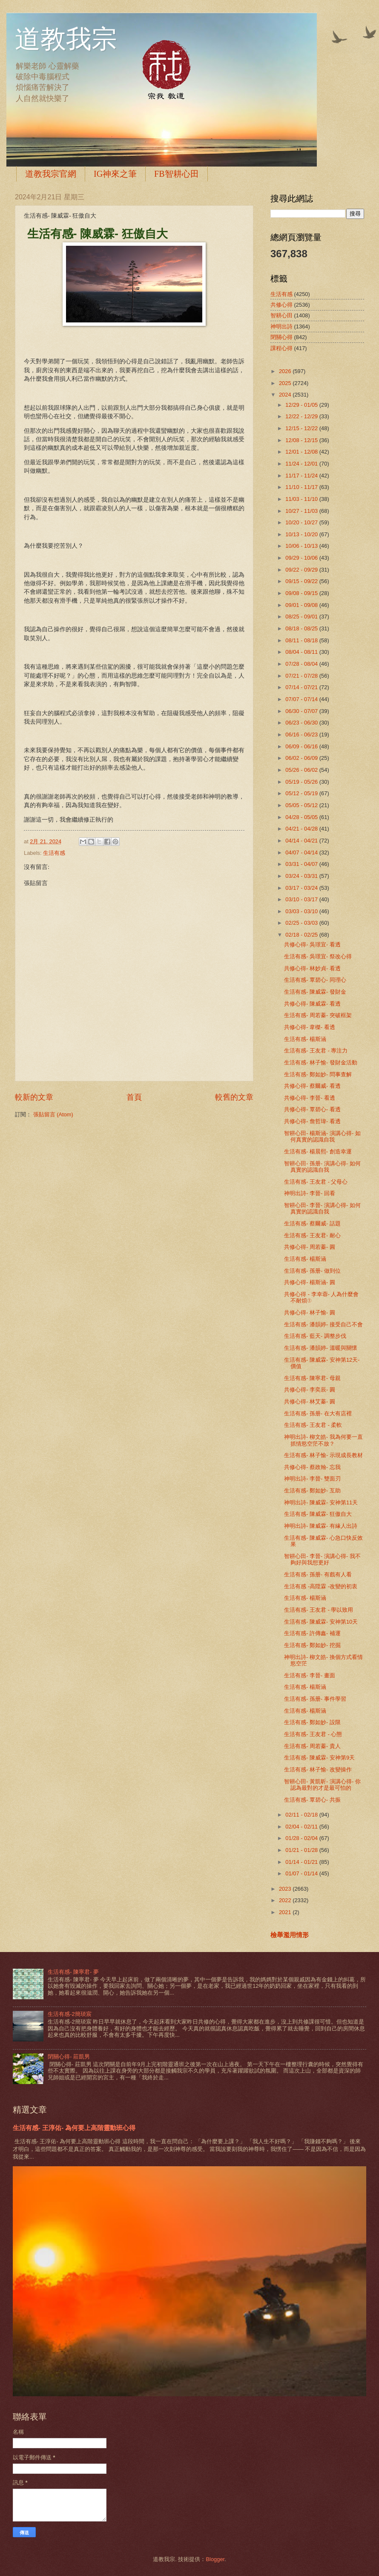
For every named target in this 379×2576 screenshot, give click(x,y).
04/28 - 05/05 (302, 817)
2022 (286, 1900)
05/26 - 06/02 (302, 770)
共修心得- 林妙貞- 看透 (312, 968)
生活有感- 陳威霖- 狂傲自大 (318, 1514)
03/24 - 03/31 (302, 876)
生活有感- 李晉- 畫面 (309, 1675)
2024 (286, 394)
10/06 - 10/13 (302, 546)
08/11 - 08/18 (302, 640)
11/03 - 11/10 (302, 499)
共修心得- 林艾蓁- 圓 (309, 1401)
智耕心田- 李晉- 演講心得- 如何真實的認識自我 (322, 1208)
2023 (286, 1889)
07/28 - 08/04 (302, 664)
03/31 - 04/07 (302, 864)
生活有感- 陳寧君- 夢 (73, 1972)
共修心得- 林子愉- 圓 (309, 1312)
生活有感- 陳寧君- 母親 (312, 1378)
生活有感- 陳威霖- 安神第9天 (319, 1757)
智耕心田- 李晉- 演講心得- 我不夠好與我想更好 (322, 1559)
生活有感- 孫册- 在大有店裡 (318, 1413)
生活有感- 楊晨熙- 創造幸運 (318, 1151)
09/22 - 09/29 (302, 569)
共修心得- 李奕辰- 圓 (309, 1389)
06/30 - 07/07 (302, 711)
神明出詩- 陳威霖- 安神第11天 (321, 1502)
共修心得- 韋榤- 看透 (309, 1027)
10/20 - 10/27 (302, 522)
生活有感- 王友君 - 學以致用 (318, 1610)
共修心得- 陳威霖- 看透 (312, 1003)
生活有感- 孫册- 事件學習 (315, 1699)
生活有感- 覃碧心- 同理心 (315, 980)
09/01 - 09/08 (302, 605)
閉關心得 (281, 337)
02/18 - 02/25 (302, 935)
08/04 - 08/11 (302, 652)
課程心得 (281, 348)
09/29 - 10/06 (302, 558)
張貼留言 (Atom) (53, 1114)
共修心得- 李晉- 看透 (309, 1098)
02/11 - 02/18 (302, 1814)
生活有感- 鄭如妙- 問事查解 (318, 1074)
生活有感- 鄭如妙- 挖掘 (312, 1645)
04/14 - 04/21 (302, 840)
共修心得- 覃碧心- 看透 (312, 1109)
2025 (286, 383)
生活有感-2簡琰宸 (69, 2014)
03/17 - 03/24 (302, 888)
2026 (286, 371)
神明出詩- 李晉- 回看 (309, 1193)
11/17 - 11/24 (302, 475)
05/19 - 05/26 (302, 782)
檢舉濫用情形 (289, 1934)
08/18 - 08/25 (302, 628)
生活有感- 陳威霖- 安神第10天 (321, 1622)
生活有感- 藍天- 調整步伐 (315, 1336)
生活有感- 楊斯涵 (305, 1039)
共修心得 (281, 305)
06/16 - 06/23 (302, 734)
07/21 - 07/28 (302, 676)
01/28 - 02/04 (302, 1838)
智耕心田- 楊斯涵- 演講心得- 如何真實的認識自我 (322, 1136)
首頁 (134, 1097)
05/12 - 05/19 (302, 793)
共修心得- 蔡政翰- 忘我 (312, 1467)
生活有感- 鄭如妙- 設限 (312, 1722)
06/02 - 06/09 (302, 758)
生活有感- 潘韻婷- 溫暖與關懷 (320, 1348)
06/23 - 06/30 (302, 722)
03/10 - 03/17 (302, 899)
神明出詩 (281, 326)
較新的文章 (34, 1097)
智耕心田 (281, 315)
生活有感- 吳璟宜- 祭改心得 (318, 956)
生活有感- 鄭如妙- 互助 (312, 1490)
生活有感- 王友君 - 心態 (313, 1734)
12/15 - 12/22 (302, 428)
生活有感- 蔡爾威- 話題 (312, 1223)
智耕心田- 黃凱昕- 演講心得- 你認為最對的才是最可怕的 (322, 1784)
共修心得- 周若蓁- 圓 (309, 1247)
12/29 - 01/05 (302, 405)
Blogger (215, 2559)
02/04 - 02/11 (302, 1826)
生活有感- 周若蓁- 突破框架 (318, 1015)
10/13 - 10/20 (302, 534)
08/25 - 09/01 (302, 616)
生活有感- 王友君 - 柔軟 (313, 1425)
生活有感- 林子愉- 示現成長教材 (323, 1455)
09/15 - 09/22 (302, 581)
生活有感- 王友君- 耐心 (312, 1235)
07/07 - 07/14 (302, 699)
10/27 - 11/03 (302, 511)
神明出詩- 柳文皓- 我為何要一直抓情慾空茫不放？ (323, 1440)
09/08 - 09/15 (302, 593)
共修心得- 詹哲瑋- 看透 (312, 1121)
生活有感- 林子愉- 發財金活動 (320, 1062)
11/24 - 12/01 (302, 463)
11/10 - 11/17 (302, 487)
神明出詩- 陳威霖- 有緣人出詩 (320, 1526)
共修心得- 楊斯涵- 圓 (309, 1282)
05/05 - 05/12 (302, 805)
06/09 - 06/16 (302, 746)
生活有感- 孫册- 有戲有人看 (318, 1574)
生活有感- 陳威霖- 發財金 (315, 992)
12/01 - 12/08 (302, 451)
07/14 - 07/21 (302, 687)
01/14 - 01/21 (302, 1862)
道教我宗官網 (50, 173)
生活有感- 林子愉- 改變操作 (318, 1769)
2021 (286, 1912)
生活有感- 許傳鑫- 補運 (312, 1633)
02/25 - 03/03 (302, 923)
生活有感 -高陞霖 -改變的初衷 (320, 1586)
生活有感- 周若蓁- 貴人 (312, 1746)
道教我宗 (66, 39)
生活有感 (54, 853)
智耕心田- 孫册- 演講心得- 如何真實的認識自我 (322, 1166)
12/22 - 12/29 (302, 416)
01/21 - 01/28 (302, 1850)
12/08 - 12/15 (302, 440)
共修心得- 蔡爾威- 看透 (312, 1086)
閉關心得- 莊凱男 (69, 2056)
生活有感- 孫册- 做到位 (312, 1271)
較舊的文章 (234, 1097)
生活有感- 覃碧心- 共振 (312, 1800)
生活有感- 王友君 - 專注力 (315, 1050)
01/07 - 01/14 (302, 1873)
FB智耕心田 (176, 173)
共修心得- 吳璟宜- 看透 (312, 944)
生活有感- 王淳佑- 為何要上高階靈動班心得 (74, 2127)
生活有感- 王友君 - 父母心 (315, 1182)
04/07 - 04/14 (302, 852)
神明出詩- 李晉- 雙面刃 (312, 1478)
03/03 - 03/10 (302, 911)
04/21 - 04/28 (302, 828)
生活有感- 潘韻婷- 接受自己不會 (323, 1324)
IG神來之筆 (115, 173)
